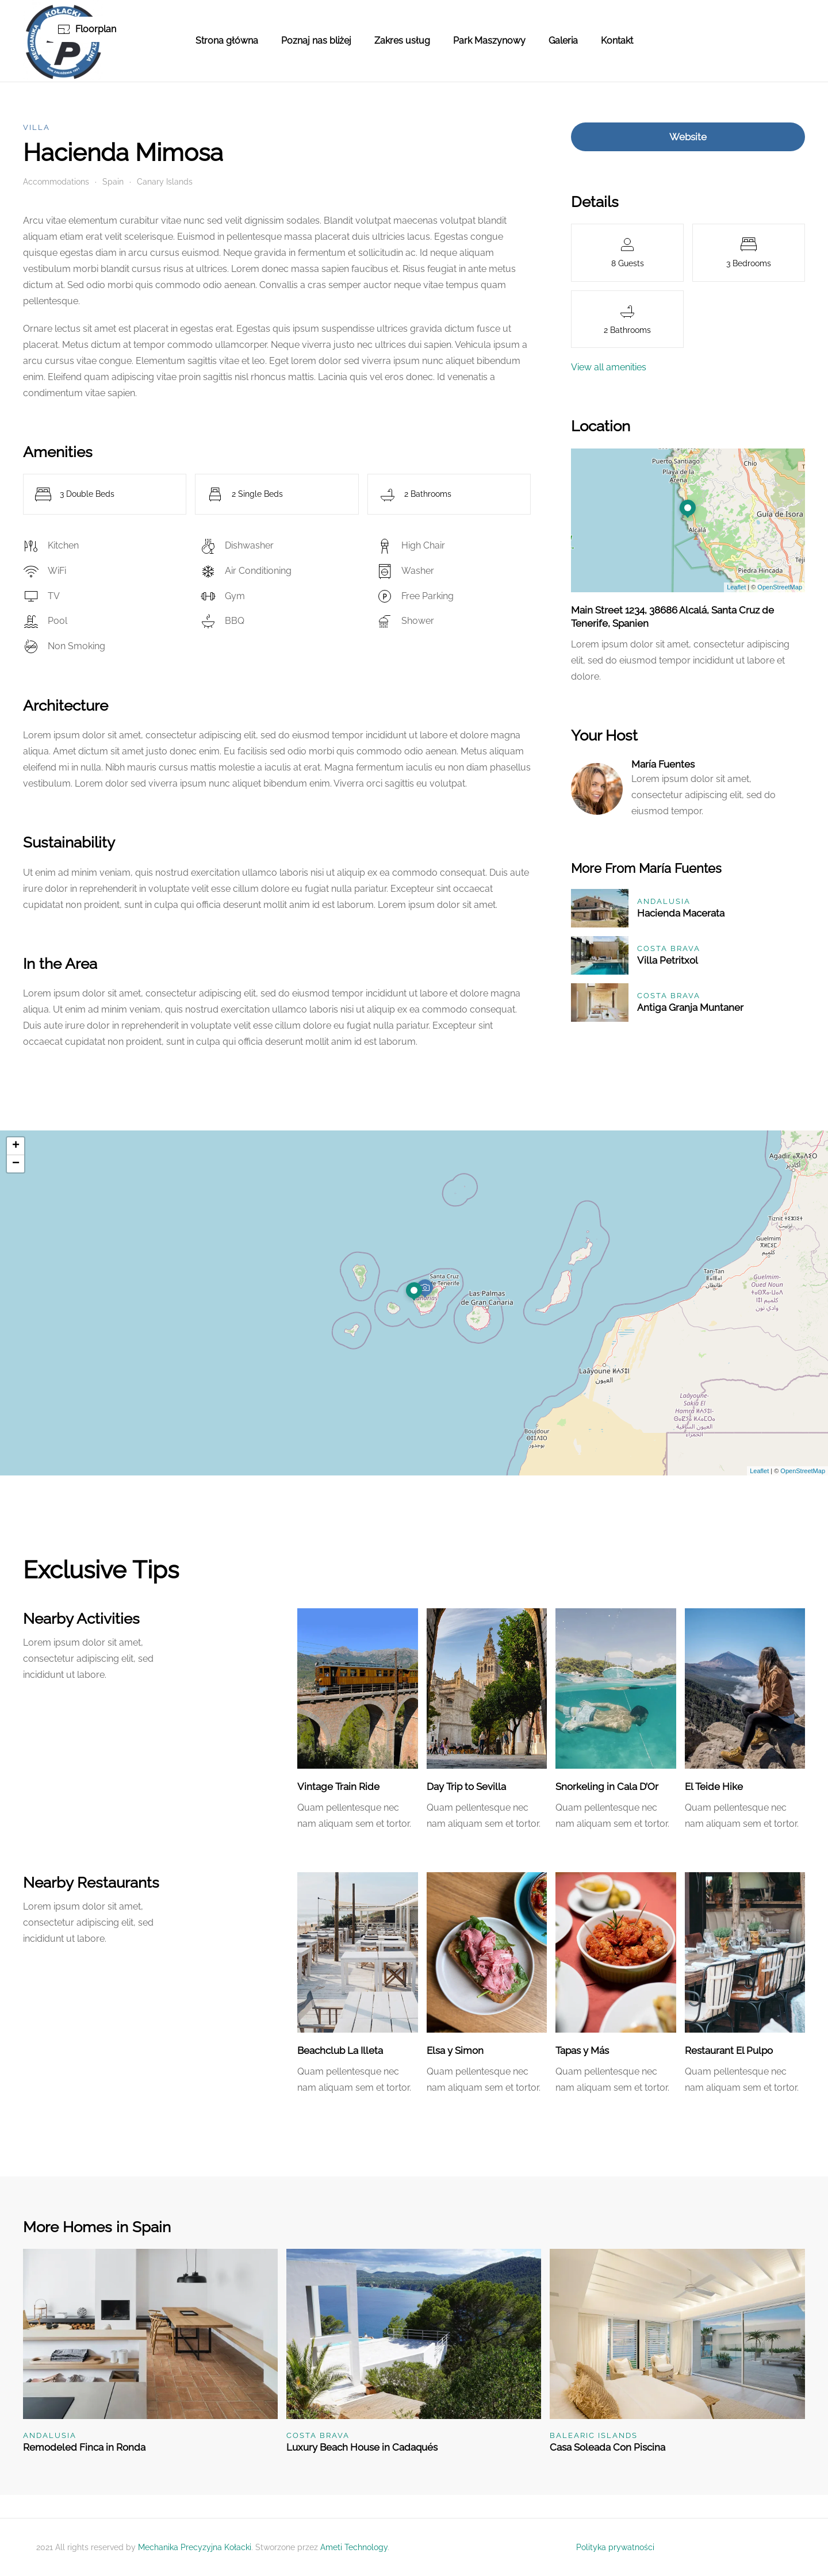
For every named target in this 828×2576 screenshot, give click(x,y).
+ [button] (16, 1146)
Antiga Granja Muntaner (690, 1007)
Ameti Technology (354, 2547)
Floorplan (87, 29)
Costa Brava (668, 948)
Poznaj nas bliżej (316, 40)
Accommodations (56, 181)
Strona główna (226, 40)
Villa (36, 127)
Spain (113, 181)
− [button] (16, 1163)
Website (688, 137)
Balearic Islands (594, 2435)
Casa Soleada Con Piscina (607, 2447)
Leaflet (736, 587)
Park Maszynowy (489, 40)
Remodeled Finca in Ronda (84, 2447)
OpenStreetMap (779, 587)
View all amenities (608, 367)
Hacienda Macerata (680, 913)
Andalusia (664, 901)
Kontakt (617, 40)
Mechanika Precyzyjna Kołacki (194, 2547)
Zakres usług (402, 40)
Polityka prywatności (615, 2547)
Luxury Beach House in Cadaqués (362, 2447)
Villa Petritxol (667, 960)
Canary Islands (165, 181)
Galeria (563, 40)
